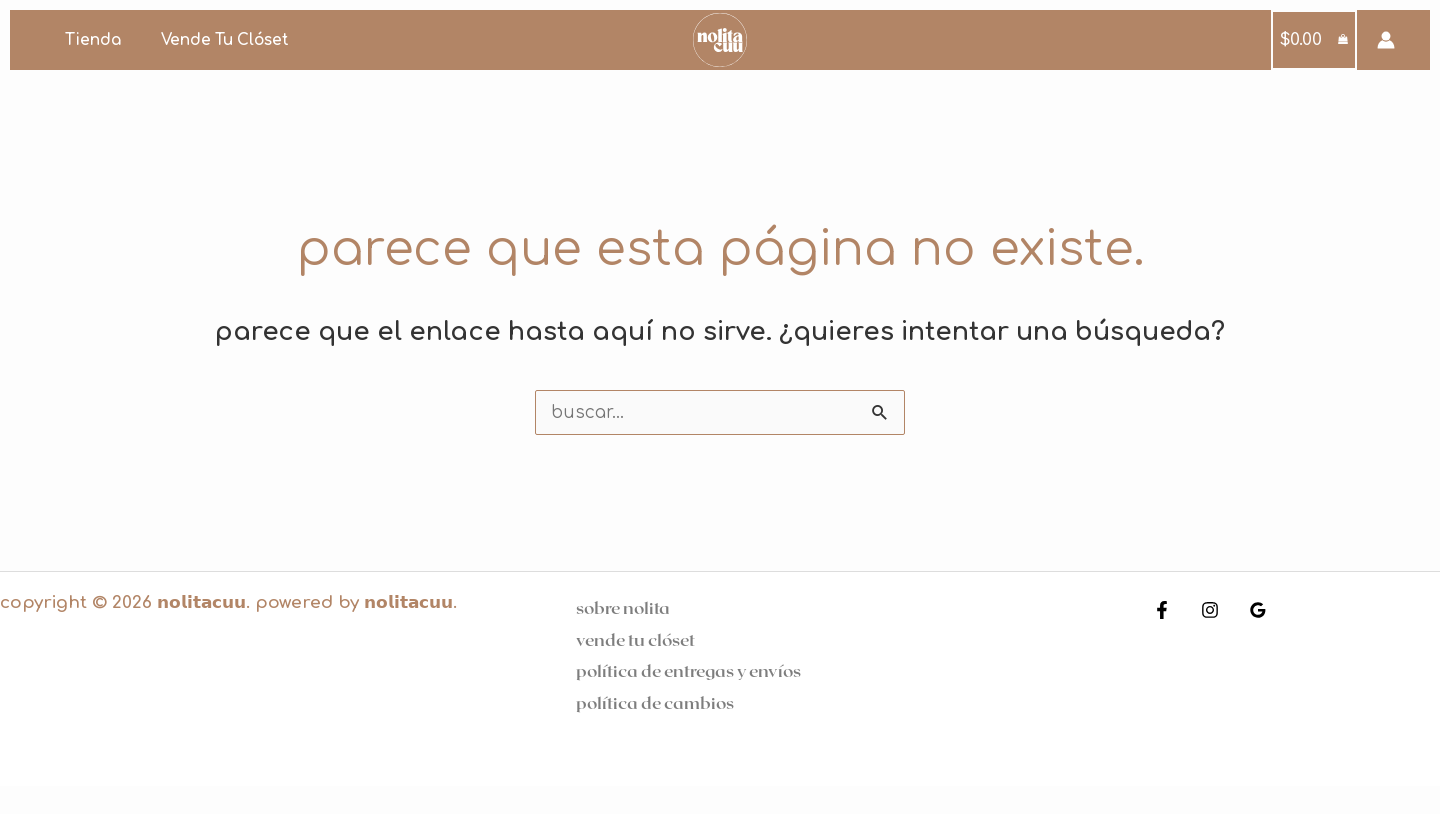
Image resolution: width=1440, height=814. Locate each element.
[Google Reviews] (1248, 610)
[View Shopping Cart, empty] (1314, 40)
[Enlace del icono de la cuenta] (1386, 40)
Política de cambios (655, 702)
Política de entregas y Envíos (688, 670)
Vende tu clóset (211, 40)
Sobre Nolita (623, 607)
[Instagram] (1205, 610)
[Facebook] (1162, 610)
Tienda (88, 40)
